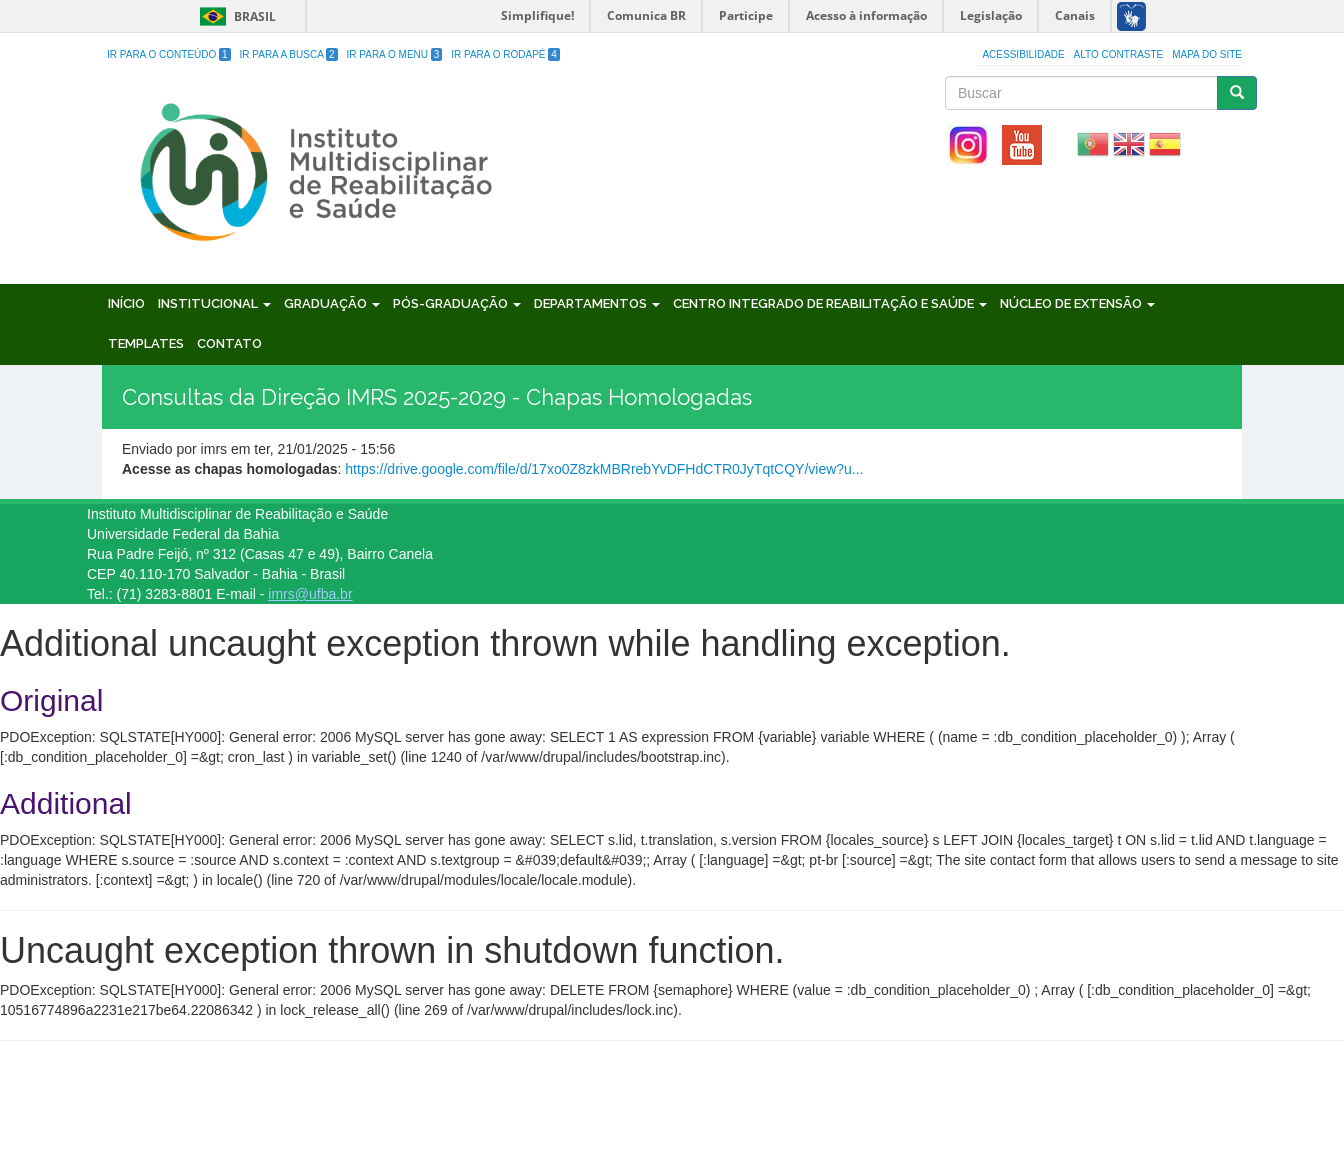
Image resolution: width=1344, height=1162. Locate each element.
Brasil (234, 16)
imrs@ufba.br (310, 594)
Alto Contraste (1119, 54)
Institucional (214, 303)
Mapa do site (1207, 54)
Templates (146, 343)
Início (126, 303)
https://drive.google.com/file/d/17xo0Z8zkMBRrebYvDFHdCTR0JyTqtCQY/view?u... (604, 469)
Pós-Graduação (457, 303)
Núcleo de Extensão (1077, 303)
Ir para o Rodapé (505, 54)
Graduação (332, 303)
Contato (229, 343)
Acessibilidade (1023, 54)
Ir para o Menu (395, 54)
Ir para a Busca (289, 54)
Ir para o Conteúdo (169, 54)
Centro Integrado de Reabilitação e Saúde (830, 303)
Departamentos (597, 303)
